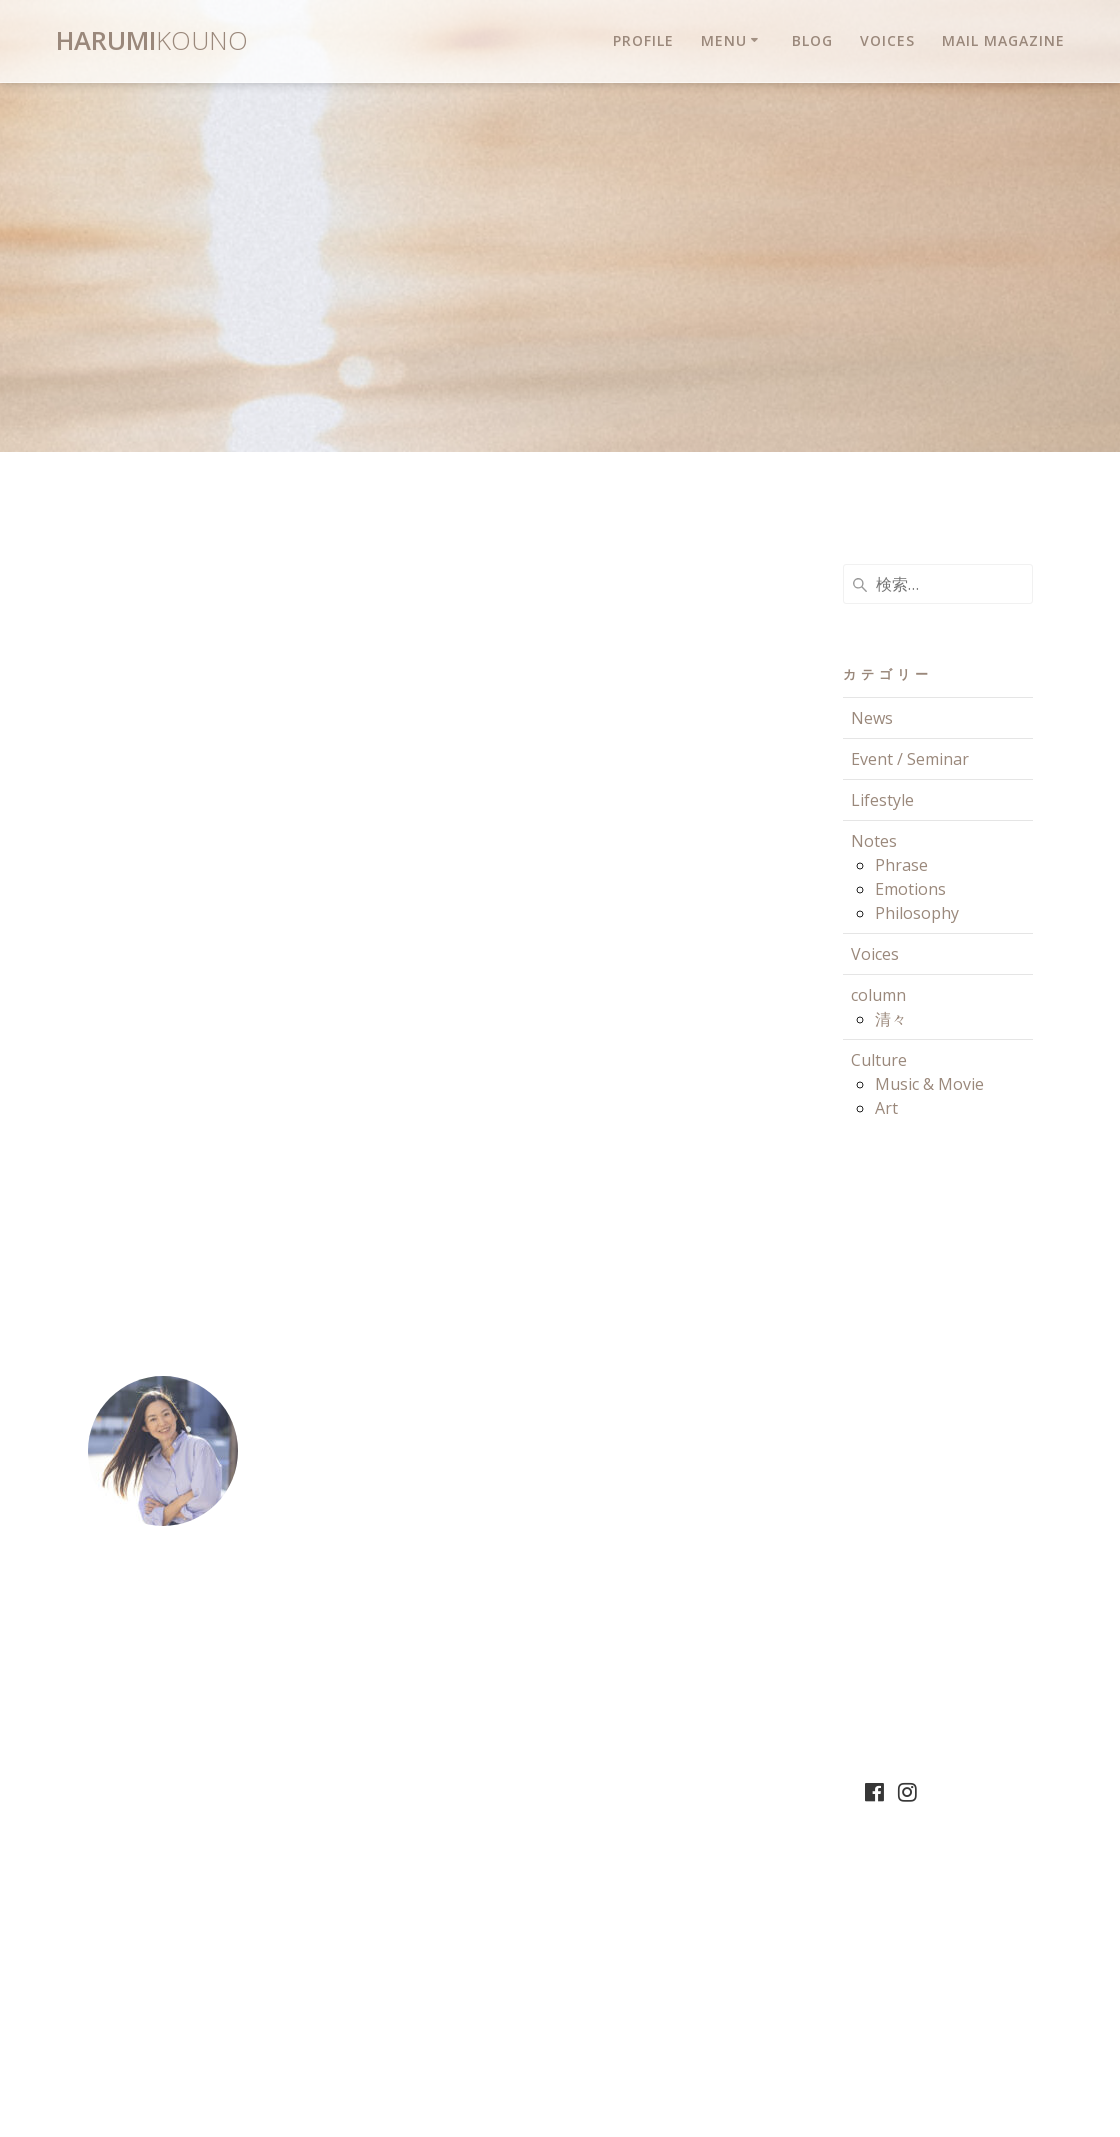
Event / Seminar (910, 759)
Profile (643, 40)
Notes (874, 841)
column (878, 995)
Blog (812, 40)
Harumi (152, 41)
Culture (879, 1060)
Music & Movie (929, 1084)
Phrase (901, 865)
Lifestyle (882, 800)
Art (886, 1108)
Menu (724, 40)
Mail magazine (1003, 40)
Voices (887, 40)
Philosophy (917, 913)
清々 (891, 1019)
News (872, 718)
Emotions (910, 889)
